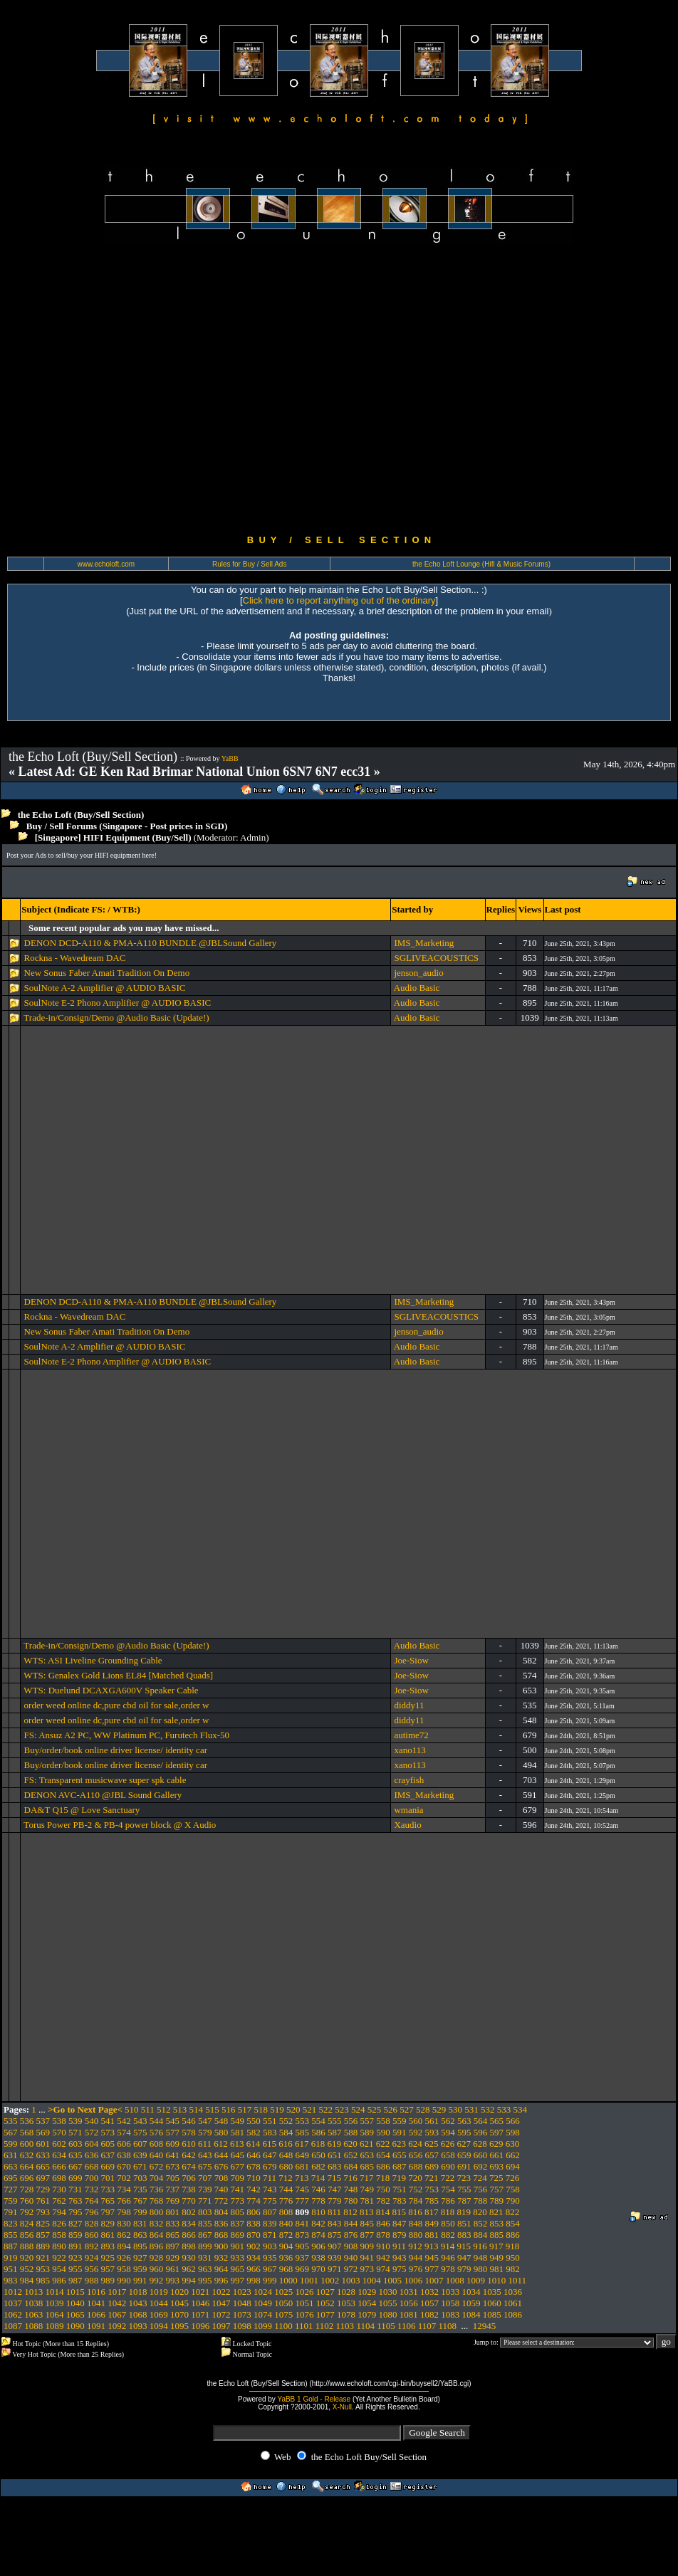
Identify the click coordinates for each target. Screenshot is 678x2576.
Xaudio (407, 1824)
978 (448, 2269)
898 (189, 2246)
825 (43, 2223)
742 (253, 2189)
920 (27, 2257)
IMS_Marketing (424, 942)
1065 (75, 2314)
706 (189, 2177)
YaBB (230, 758)
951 (11, 2269)
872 (286, 2234)
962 (189, 2269)
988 (92, 2280)
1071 (200, 2314)
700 (92, 2177)
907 (335, 2246)
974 (383, 2269)
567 (11, 2132)
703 (140, 2177)
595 (464, 2132)
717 (367, 2177)
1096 (200, 2325)
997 (238, 2280)
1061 (513, 2303)
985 (43, 2280)
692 (481, 2166)
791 (11, 2212)
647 (270, 2155)
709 (238, 2177)
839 (270, 2223)
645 (238, 2155)
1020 (179, 2291)
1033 (450, 2291)
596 (481, 2132)
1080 (388, 2314)
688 (416, 2166)
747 (335, 2189)
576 (157, 2132)
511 (148, 2109)
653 (367, 2155)
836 (221, 2223)
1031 (409, 2291)
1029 (367, 2291)
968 (286, 2269)
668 (92, 2166)
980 (481, 2269)
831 (140, 2223)
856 (27, 2234)
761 (43, 2200)
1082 (429, 2314)
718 (383, 2177)
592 (416, 2132)
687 (399, 2166)
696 (27, 2177)
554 (318, 2120)
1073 (242, 2314)
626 (448, 2143)
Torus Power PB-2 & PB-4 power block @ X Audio (120, 1824)
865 (173, 2234)
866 (189, 2234)
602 (59, 2143)
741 (238, 2189)
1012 (13, 2291)
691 (464, 2166)
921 (43, 2257)
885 (497, 2234)
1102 (324, 2325)
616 (285, 2143)
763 (75, 2200)
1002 (329, 2280)
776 (286, 2200)
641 (173, 2155)
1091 (96, 2325)
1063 (33, 2314)
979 (464, 2269)
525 (374, 2109)
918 (513, 2246)
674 (189, 2166)
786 (448, 2200)
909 (367, 2246)
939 (335, 2257)
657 (432, 2155)
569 (43, 2132)
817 (431, 2212)
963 (205, 2269)
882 (448, 2234)
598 (513, 2132)
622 (383, 2143)
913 (431, 2246)
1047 (221, 2303)
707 (205, 2177)
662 (513, 2155)
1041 (96, 2303)
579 (205, 2132)
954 (59, 2269)
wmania (408, 1809)
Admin (253, 837)
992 (157, 2280)
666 (59, 2166)
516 (228, 2109)
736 (157, 2189)
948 (481, 2257)
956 (92, 2269)
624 (415, 2143)
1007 (434, 2280)
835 (205, 2223)
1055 (388, 2303)
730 (59, 2189)
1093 (138, 2325)
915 (464, 2246)
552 (286, 2120)
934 (253, 2257)
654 (383, 2155)
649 (303, 2155)
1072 (221, 2314)
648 (286, 2155)
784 (416, 2200)
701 (108, 2177)
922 (59, 2257)
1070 (179, 2314)
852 (481, 2223)
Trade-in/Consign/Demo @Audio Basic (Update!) (116, 1017)
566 (513, 2120)
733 (108, 2189)
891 (75, 2246)
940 (351, 2257)
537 (43, 2120)
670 (124, 2166)
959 (140, 2269)
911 (399, 2246)
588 (351, 2132)
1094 (159, 2325)
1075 (283, 2314)
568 (27, 2132)
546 (189, 2120)
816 (415, 2212)
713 (302, 2177)
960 (157, 2269)
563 (464, 2120)
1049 (263, 2303)
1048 (242, 2303)
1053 (346, 2303)
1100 (283, 2325)
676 (221, 2166)
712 (285, 2177)
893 (108, 2246)
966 (253, 2269)
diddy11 (409, 1705)
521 (310, 2109)
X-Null (342, 2407)
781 (367, 2200)
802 (189, 2212)
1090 (75, 2325)
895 (140, 2246)
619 (335, 2143)
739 (205, 2189)
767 (140, 2200)
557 (367, 2120)
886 (513, 2234)
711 (269, 2177)
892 (92, 2246)
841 (303, 2223)
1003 (351, 2280)
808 (286, 2212)
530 (456, 2109)
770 (189, 2200)
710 (253, 2177)
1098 (242, 2325)
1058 (450, 2303)
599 (11, 2143)
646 (253, 2155)
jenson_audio (418, 972)
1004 (372, 2280)
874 (318, 2234)
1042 (117, 2303)
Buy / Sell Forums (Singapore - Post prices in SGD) (127, 826)
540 (92, 2120)
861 (108, 2234)
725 (496, 2177)
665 (43, 2166)
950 (513, 2257)
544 (157, 2120)
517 (245, 2109)
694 (513, 2166)
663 (11, 2166)
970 (318, 2269)
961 (173, 2269)
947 (464, 2257)
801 (173, 2212)
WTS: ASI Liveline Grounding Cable (93, 1660)
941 (367, 2257)
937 (303, 2257)
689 (432, 2166)
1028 (346, 2291)
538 (59, 2120)
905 (303, 2246)
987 (75, 2280)
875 (335, 2234)
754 (448, 2189)
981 (497, 2269)
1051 (305, 2303)
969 (303, 2269)
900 (221, 2246)
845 (367, 2223)
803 (205, 2212)
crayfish (409, 1780)
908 (351, 2246)
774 (253, 2200)
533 (504, 2109)
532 (488, 2109)
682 (318, 2166)
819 (464, 2212)
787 (464, 2200)
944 (416, 2257)
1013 (33, 2291)
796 (92, 2212)
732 (92, 2189)
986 (59, 2280)
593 (432, 2132)
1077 (325, 2314)
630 (513, 2143)
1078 (346, 2314)
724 (480, 2177)
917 (496, 2246)
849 (432, 2223)
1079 (367, 2314)
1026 (305, 2291)
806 (253, 2212)
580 (221, 2132)
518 (261, 2109)
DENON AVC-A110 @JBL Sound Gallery (103, 1794)
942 (383, 2257)
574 (124, 2132)
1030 (388, 2291)
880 (416, 2234)
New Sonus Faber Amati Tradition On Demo (107, 972)
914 (448, 2246)
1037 (13, 2303)
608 (157, 2143)
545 (173, 2120)
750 (383, 2189)
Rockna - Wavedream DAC (75, 957)
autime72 (411, 1735)
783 (399, 2200)
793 (43, 2212)
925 (108, 2257)
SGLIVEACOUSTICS (436, 957)
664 (27, 2166)
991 (140, 2280)
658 (448, 2155)
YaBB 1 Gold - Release (313, 2399)
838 (253, 2223)
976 (416, 2269)
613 (237, 2143)
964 (221, 2269)
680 (286, 2166)
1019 (159, 2291)
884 (481, 2234)
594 (448, 2132)
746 (318, 2189)
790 (513, 2200)
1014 (55, 2291)
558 (383, 2120)
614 (253, 2143)
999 (270, 2280)
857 (43, 2234)
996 (221, 2280)
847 (399, 2223)
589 (367, 2132)
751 (399, 2189)
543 (140, 2120)
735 (140, 2189)
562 (448, 2120)
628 (480, 2143)
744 (286, 2189)
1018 (138, 2291)
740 (221, 2189)
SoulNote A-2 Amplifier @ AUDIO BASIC (105, 987)
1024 (263, 2291)
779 (335, 2200)
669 (108, 2166)
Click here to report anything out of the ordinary (339, 600)
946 (448, 2257)
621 (367, 2143)
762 (59, 2200)
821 (496, 2212)
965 (238, 2269)
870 (253, 2234)
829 (108, 2223)
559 (399, 2120)
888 (27, 2246)
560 (416, 2120)
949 (497, 2257)
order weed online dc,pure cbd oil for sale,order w (116, 1705)
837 (238, 2223)
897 (173, 2246)
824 (27, 2223)
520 (293, 2109)
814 (383, 2212)
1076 (305, 2314)
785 (432, 2200)
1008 (455, 2280)
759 (11, 2200)
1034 (471, 2291)
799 (140, 2212)
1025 (283, 2291)
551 (270, 2120)
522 (326, 2109)
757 (497, 2189)
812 (350, 2212)
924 (92, 2257)
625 (431, 2143)
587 (335, 2132)
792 (27, 2212)
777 (303, 2200)
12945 (484, 2325)
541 (108, 2120)
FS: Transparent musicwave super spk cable (105, 1780)
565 (497, 2120)
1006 (413, 2280)
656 (416, 2155)
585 (303, 2132)
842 (318, 2223)
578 (189, 2132)
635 (75, 2155)
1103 (345, 2325)
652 (351, 2155)
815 (399, 2212)
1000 (288, 2280)
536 (27, 2120)
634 (59, 2155)
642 (189, 2155)
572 (92, 2132)
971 (335, 2269)
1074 (263, 2314)
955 (75, 2269)
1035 (492, 2291)
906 (318, 2246)
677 (238, 2166)
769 (173, 2200)
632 (27, 2155)
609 (173, 2143)
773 (238, 2200)
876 (351, 2234)
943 (399, 2257)
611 (205, 2143)
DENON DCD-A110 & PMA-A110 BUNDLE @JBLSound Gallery (150, 942)
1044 (159, 2303)
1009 (475, 2280)
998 (253, 2280)
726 (513, 2177)
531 (471, 2109)
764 (92, 2200)
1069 (159, 2314)
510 (132, 2109)
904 (286, 2246)
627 (464, 2143)
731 (75, 2189)
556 (351, 2120)
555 (335, 2120)
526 (391, 2109)
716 (350, 2177)
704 (157, 2177)
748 (351, 2189)
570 (59, 2132)
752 (416, 2189)
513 (180, 2109)
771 (205, 2200)
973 (367, 2269)
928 (157, 2257)
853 (497, 2223)
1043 (138, 2303)
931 (205, 2257)
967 (270, 2269)
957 (108, 2269)
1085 (492, 2314)
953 (43, 2269)
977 (432, 2269)
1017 (117, 2291)
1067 (117, 2314)
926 (124, 2257)
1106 (406, 2325)
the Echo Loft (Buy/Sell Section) (81, 814)
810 (318, 2212)
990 (124, 2280)
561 (432, 2120)
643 (205, 2155)
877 (367, 2234)
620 (350, 2143)
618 (318, 2143)
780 (351, 2200)
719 (399, 2177)
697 (43, 2177)
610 (189, 2143)
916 (480, 2246)
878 (383, 2234)
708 (221, 2177)
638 (124, 2155)
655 (399, 2155)
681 (303, 2166)
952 (27, 2269)
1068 (138, 2314)
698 (59, 2177)
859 (75, 2234)
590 (383, 2132)
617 (302, 2143)
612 (221, 2143)
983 (11, 2280)
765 (108, 2200)
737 (173, 2189)
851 (464, 2223)
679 (270, 2166)
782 (383, 2200)
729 (43, 2189)
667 (75, 2166)
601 (43, 2143)
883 (464, 2234)
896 (157, 2246)
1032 (429, 2291)
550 (253, 2120)
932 (221, 2257)
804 (221, 2212)
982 (513, 2269)
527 (407, 2109)
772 (221, 2200)
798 (124, 2212)
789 (497, 2200)
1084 (471, 2314)
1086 (513, 2314)
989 (108, 2280)
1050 (283, 2303)
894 (124, 2246)
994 (189, 2280)
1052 (325, 2303)
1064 (55, 2314)
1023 (242, 2291)
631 (11, 2155)
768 (157, 2200)
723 (464, 2177)
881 (432, 2234)
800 (157, 2212)
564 (481, 2120)
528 (423, 2109)
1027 (325, 2291)
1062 (13, 2314)
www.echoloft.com (106, 564)
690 (448, 2166)
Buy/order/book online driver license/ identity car (115, 1750)
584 (286, 2132)
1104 (365, 2325)
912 (415, 2246)
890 (59, 2246)
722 (448, 2177)
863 (140, 2234)
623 (399, 2143)
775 (270, 2200)
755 (464, 2189)
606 (124, 2143)
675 (205, 2166)
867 (205, 2234)
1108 (448, 2325)
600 (27, 2143)
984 (27, 2280)
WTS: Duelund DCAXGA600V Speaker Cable (111, 1690)
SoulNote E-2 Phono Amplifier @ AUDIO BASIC (118, 1002)
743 (270, 2189)
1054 (367, 2303)
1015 (75, 2291)
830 (124, 2223)
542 (124, 2120)
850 (448, 2223)
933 (238, 2257)
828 (92, 2223)
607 (140, 2143)
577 (173, 2132)
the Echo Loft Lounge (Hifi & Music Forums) (481, 564)
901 (238, 2246)
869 (238, 2234)
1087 (13, 2325)
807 (270, 2212)
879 (399, 2234)
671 (140, 2166)
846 (383, 2223)
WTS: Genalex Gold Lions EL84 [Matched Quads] (118, 1675)
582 (253, 2132)
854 (513, 2223)
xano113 (409, 1750)
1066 (96, 2314)
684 (351, 2166)
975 (399, 2269)
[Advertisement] (133, 389)
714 (318, 2177)
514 (196, 2109)
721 (431, 2177)
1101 (304, 2325)
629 (496, 2143)
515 (212, 2109)
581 (238, 2132)
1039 (55, 2303)
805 (238, 2212)
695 (11, 2177)
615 (270, 2143)
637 (108, 2155)
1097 (221, 2325)
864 (157, 2234)
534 (520, 2109)
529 (439, 2109)
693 (497, 2166)
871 (270, 2234)
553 (303, 2120)
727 (11, 2189)
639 (140, 2155)
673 (173, 2166)
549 (238, 2120)
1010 (496, 2280)
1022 (221, 2291)
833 (173, 2223)
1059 (471, 2303)
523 (342, 2109)
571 (75, 2132)
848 (416, 2223)
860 (92, 2234)
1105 (386, 2325)
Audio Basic (417, 987)
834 (189, 2223)
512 (164, 2109)
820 (480, 2212)
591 (399, 2132)
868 (221, 2234)
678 (253, 2166)
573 (108, 2132)
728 (27, 2189)
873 (303, 2234)
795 (75, 2212)
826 (59, 2223)
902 (253, 2246)
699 (75, 2177)
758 (513, 2189)
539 (75, 2120)
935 (270, 2257)
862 (124, 2234)
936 (286, 2257)
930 (189, 2257)
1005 (392, 2280)
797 (108, 2212)
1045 (179, 2303)
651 (335, 2155)
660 (481, 2155)
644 (221, 2155)
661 (497, 2155)
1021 (200, 2291)
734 (124, 2189)
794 (59, 2212)
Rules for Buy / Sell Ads (249, 564)
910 (383, 2246)
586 (318, 2132)
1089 (55, 2325)
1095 (179, 2325)
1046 (200, 2303)
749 (367, 2189)
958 (124, 2269)
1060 (492, 2303)
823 (11, 2223)
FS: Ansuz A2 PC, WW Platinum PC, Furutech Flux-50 (126, 1735)
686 (383, 2166)
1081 (409, 2314)
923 (75, 2257)
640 (157, 2155)
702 (124, 2177)
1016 (96, 2291)
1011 (517, 2280)
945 (432, 2257)
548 (221, 2120)
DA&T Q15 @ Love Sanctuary (82, 1809)
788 (481, 2200)
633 (43, 2155)
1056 (409, 2303)
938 (318, 2257)
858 (59, 2234)
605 (108, 2143)
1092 (117, 2325)
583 (270, 2132)
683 (335, 2166)
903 (270, 2246)
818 (448, 2212)
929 (173, 2257)
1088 (33, 2325)
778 (318, 2200)
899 (205, 2246)
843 (335, 2223)
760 (27, 2200)
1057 (429, 2303)
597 (497, 2132)
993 (173, 2280)
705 (173, 2177)
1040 (75, 2303)
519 (277, 2109)
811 (334, 2212)
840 (286, 2223)
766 (124, 2200)
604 (92, 2143)
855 (11, 2234)
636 (92, 2155)
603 (75, 2143)
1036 (513, 2291)
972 (351, 2269)
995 (205, 2280)
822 (513, 2212)
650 (318, 2155)
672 (157, 2166)
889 (43, 2246)
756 (481, 2189)
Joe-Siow (411, 1660)
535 (11, 2120)
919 (11, 2257)
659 (464, 2155)
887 (11, 2246)
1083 (450, 2314)
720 (415, 2177)
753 (432, 2189)
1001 (309, 2280)
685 (367, 2166)
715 (335, 2177)
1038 (33, 2303)
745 (303, 2189)
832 (157, 2223)
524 (358, 2109)
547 (205, 2120)
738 (189, 2189)
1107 (427, 2325)
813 (367, 2212)
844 (351, 2223)
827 (75, 2223)
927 (140, 2257)
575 (140, 2132)
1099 (263, 2325)
